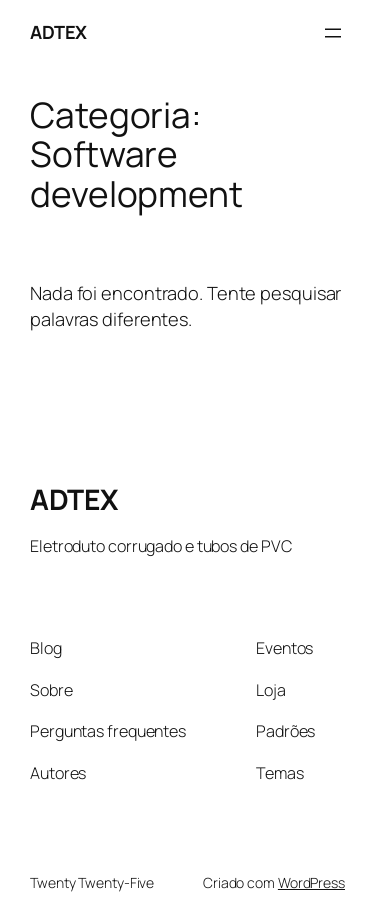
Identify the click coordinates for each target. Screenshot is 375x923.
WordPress (311, 882)
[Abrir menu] (333, 33)
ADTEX (58, 32)
